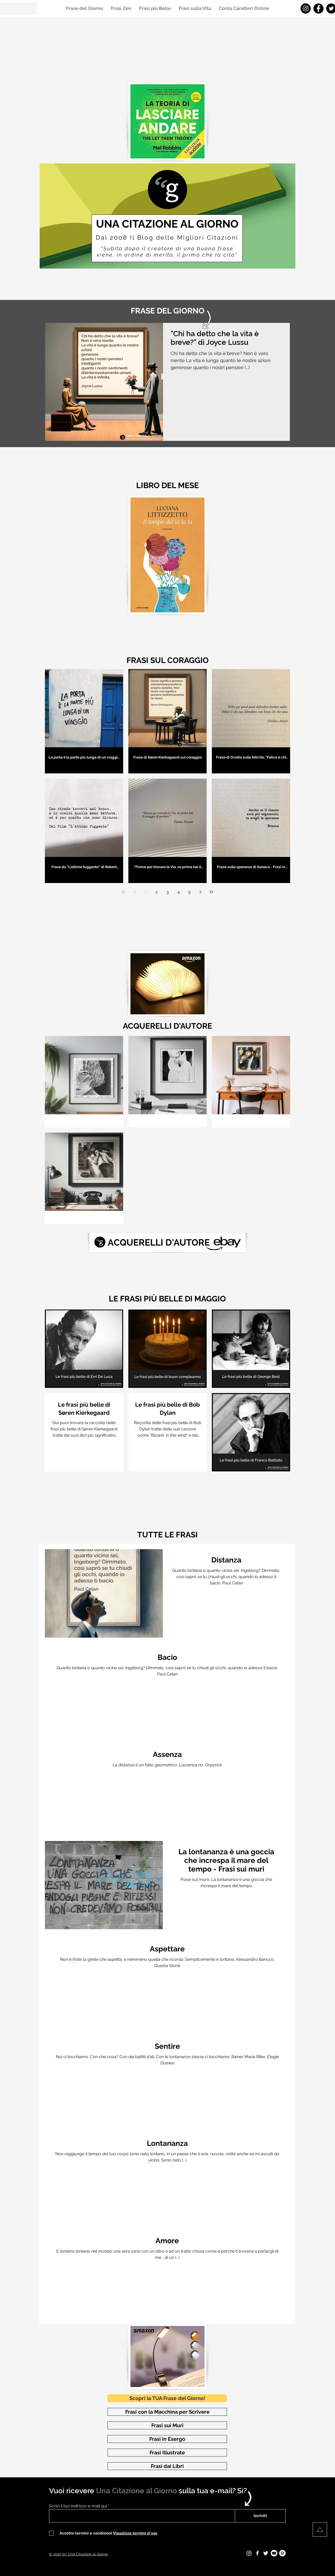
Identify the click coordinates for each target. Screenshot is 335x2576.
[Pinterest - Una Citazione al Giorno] (282, 2553)
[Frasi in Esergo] (167, 2439)
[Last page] (211, 892)
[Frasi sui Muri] (167, 2425)
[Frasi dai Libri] (167, 2466)
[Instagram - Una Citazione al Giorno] (306, 8)
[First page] (123, 892)
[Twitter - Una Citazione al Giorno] (265, 2553)
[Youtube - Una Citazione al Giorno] (274, 2553)
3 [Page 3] (167, 892)
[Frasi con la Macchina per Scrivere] (167, 2412)
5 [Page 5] (189, 892)
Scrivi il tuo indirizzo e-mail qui (78, 2506)
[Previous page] (134, 892)
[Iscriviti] (260, 2515)
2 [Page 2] (156, 892)
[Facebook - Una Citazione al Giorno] (318, 8)
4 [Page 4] (178, 892)
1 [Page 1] (146, 892)
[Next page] (200, 892)
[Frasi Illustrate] (167, 2452)
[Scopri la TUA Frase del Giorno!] (167, 2398)
